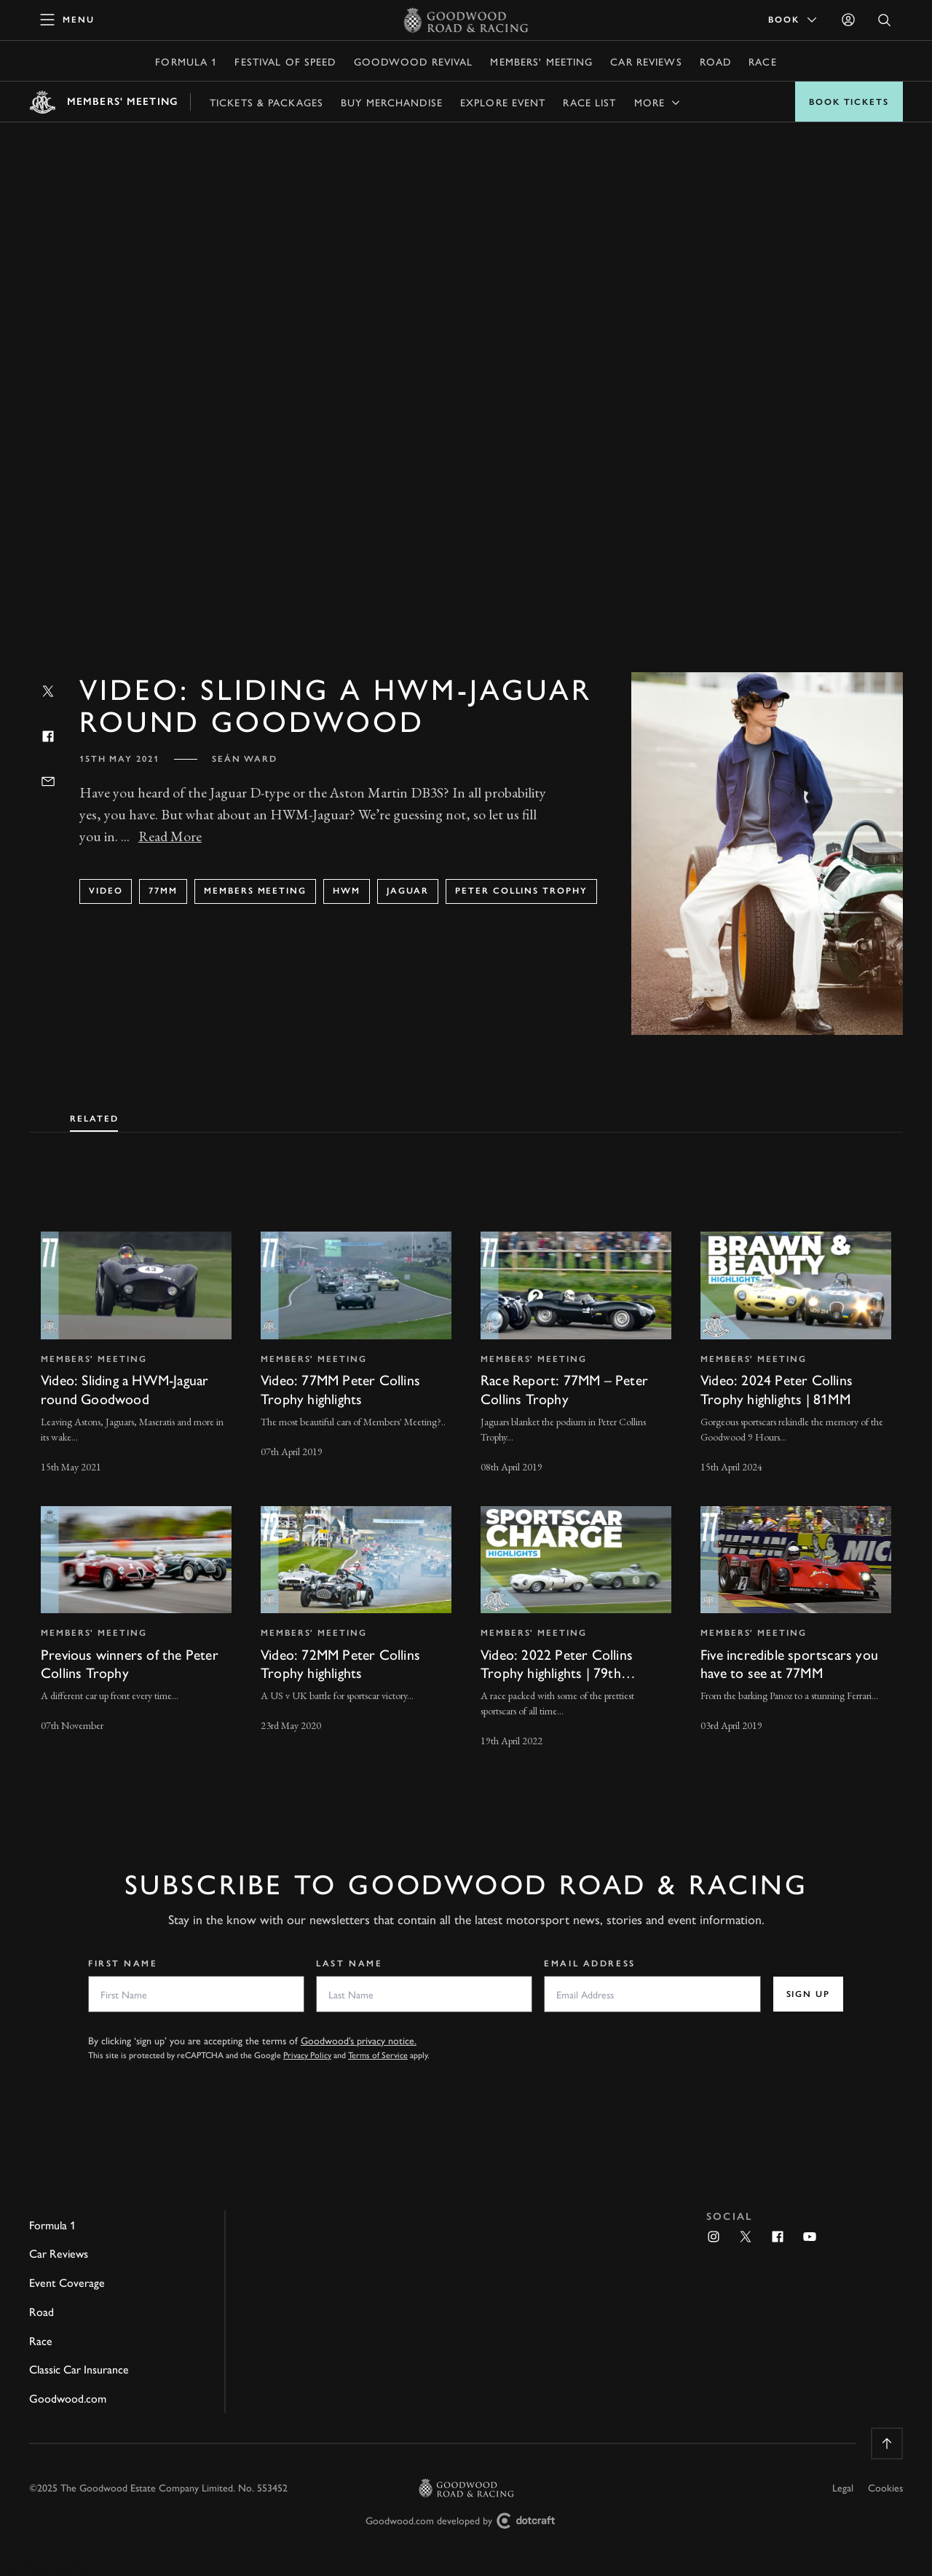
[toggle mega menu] (67, 19)
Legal (842, 2487)
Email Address (589, 1963)
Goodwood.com (67, 2398)
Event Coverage (67, 2282)
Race (762, 61)
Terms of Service (378, 2054)
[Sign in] (848, 19)
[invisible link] (136, 1354)
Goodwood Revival (413, 61)
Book (793, 19)
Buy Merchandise (392, 102)
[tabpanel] (466, 1476)
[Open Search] (884, 20)
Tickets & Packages (266, 102)
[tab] (94, 1116)
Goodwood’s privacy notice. (358, 2040)
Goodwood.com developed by (466, 2521)
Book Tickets (849, 102)
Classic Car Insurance (79, 2368)
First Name (123, 1963)
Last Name (349, 1963)
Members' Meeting (541, 61)
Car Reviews (646, 61)
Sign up (808, 1994)
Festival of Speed (285, 61)
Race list (589, 102)
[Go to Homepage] (466, 19)
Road (715, 61)
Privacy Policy (307, 2054)
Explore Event (503, 102)
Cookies (885, 2487)
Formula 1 (186, 61)
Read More (170, 836)
